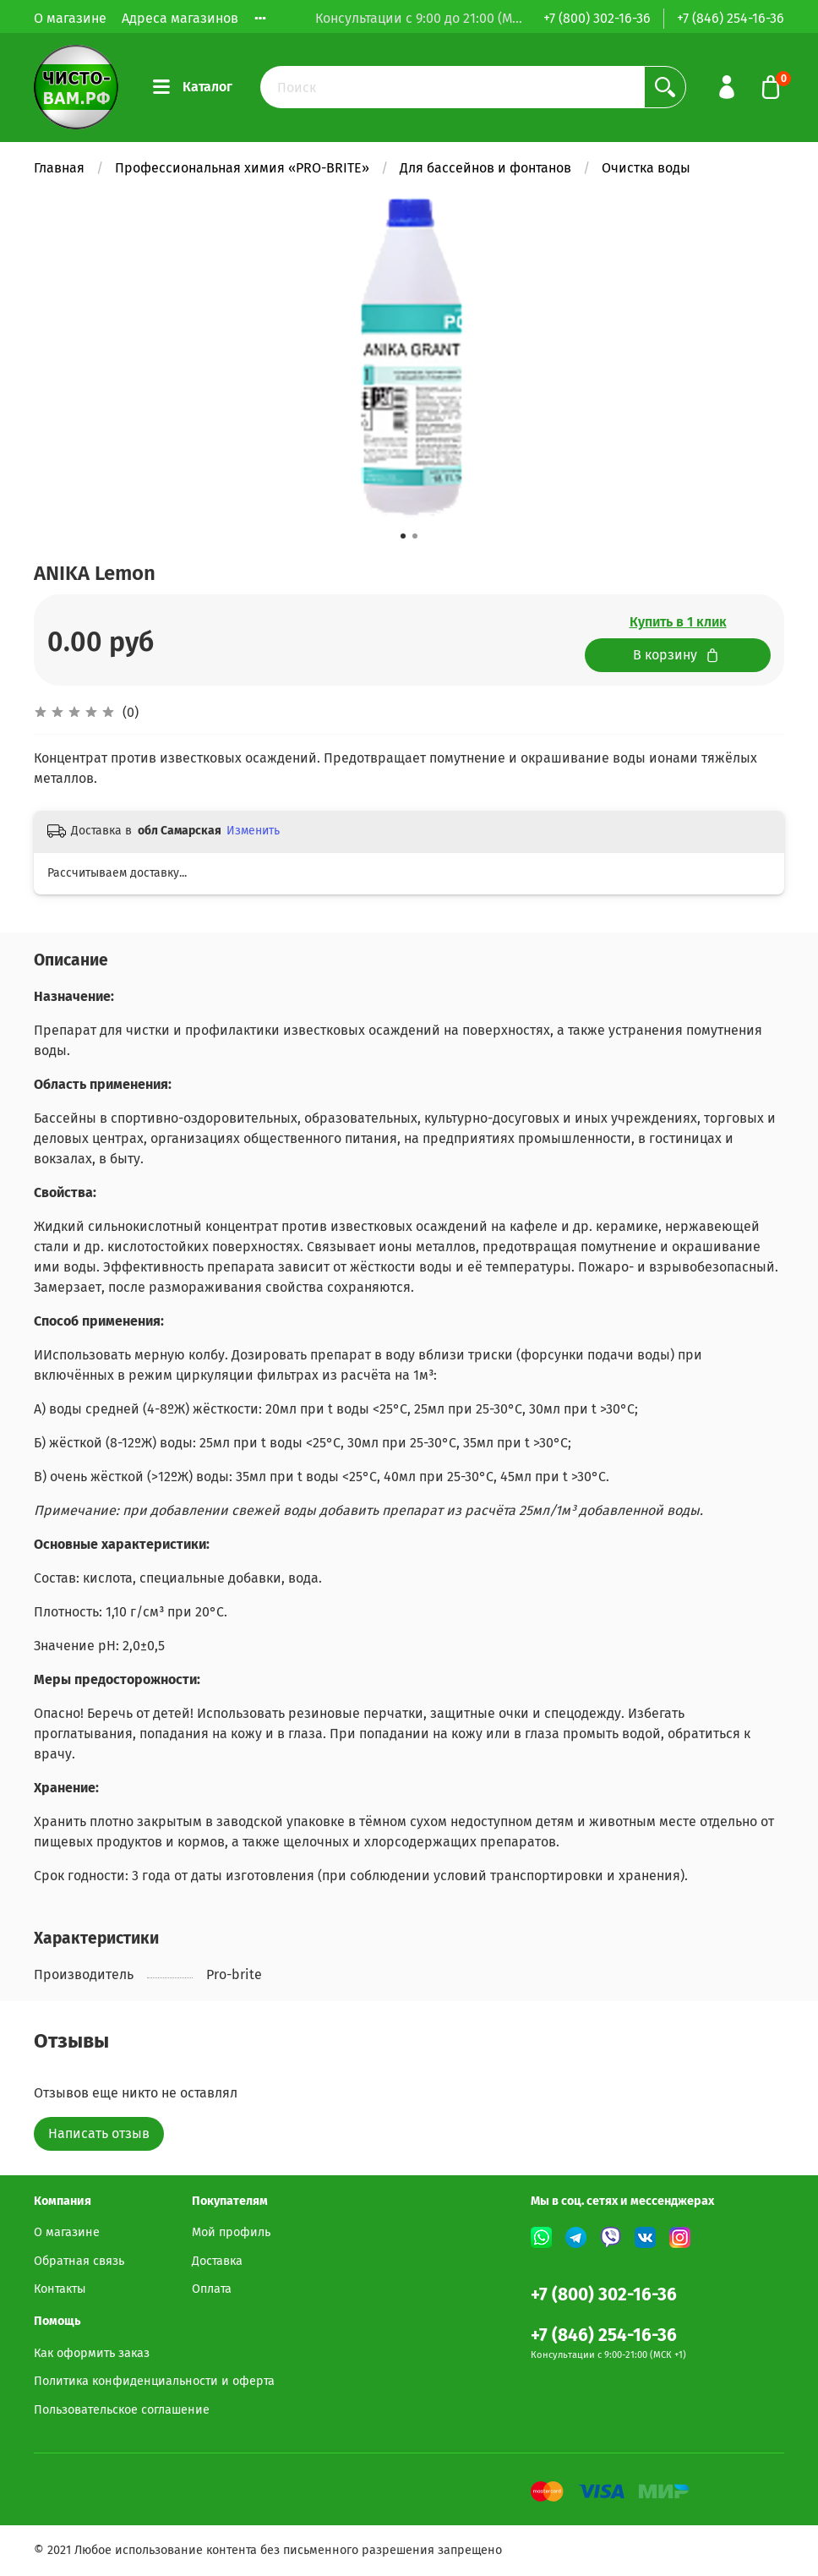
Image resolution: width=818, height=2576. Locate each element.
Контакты (60, 2289)
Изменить (253, 830)
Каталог (192, 87)
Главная (59, 168)
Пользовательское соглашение (122, 2410)
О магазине (70, 18)
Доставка (217, 2261)
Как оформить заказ (92, 2353)
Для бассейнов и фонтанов (485, 168)
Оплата (212, 2289)
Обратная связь (79, 2261)
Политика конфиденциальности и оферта (154, 2381)
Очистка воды (646, 168)
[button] (403, 536)
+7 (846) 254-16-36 (730, 18)
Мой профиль (231, 2232)
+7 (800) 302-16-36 (597, 18)
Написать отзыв (99, 2133)
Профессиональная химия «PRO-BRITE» (242, 168)
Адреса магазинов (180, 18)
